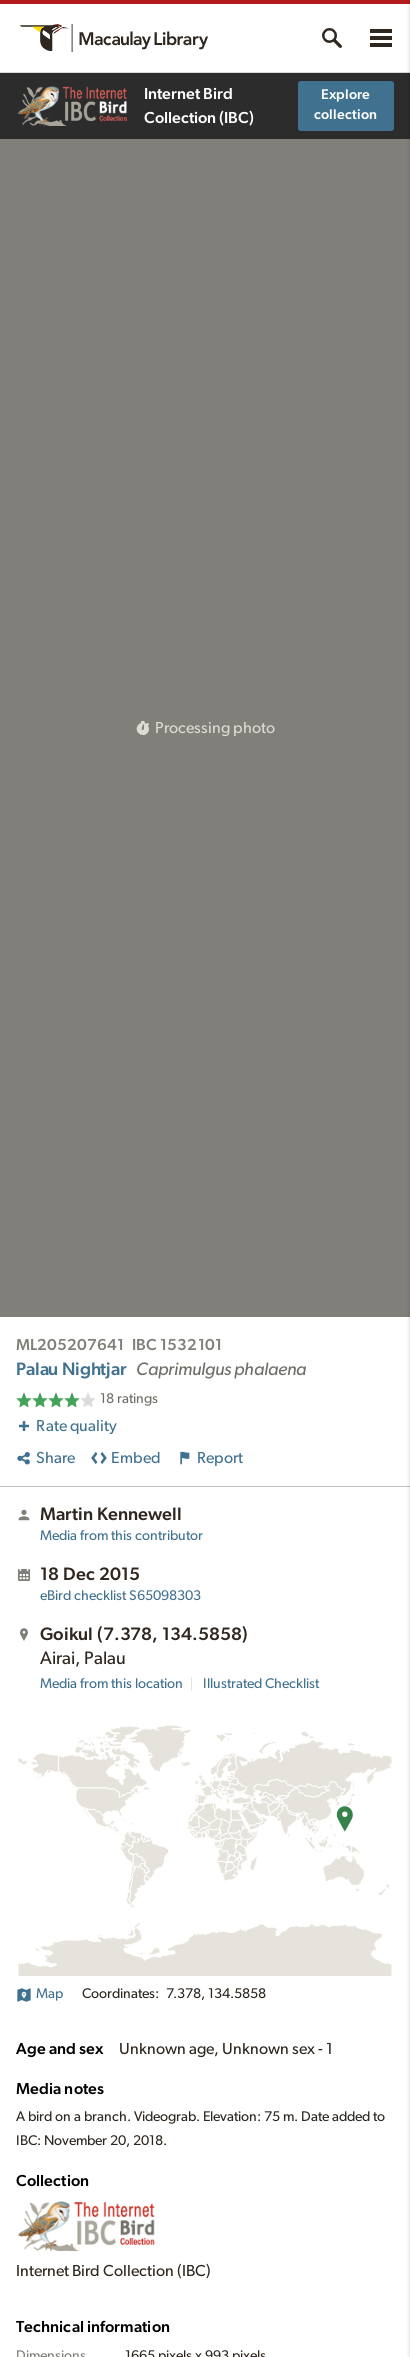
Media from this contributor (121, 1536)
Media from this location (111, 1684)
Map (39, 1994)
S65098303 (120, 1596)
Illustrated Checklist (261, 1684)
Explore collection (345, 105)
